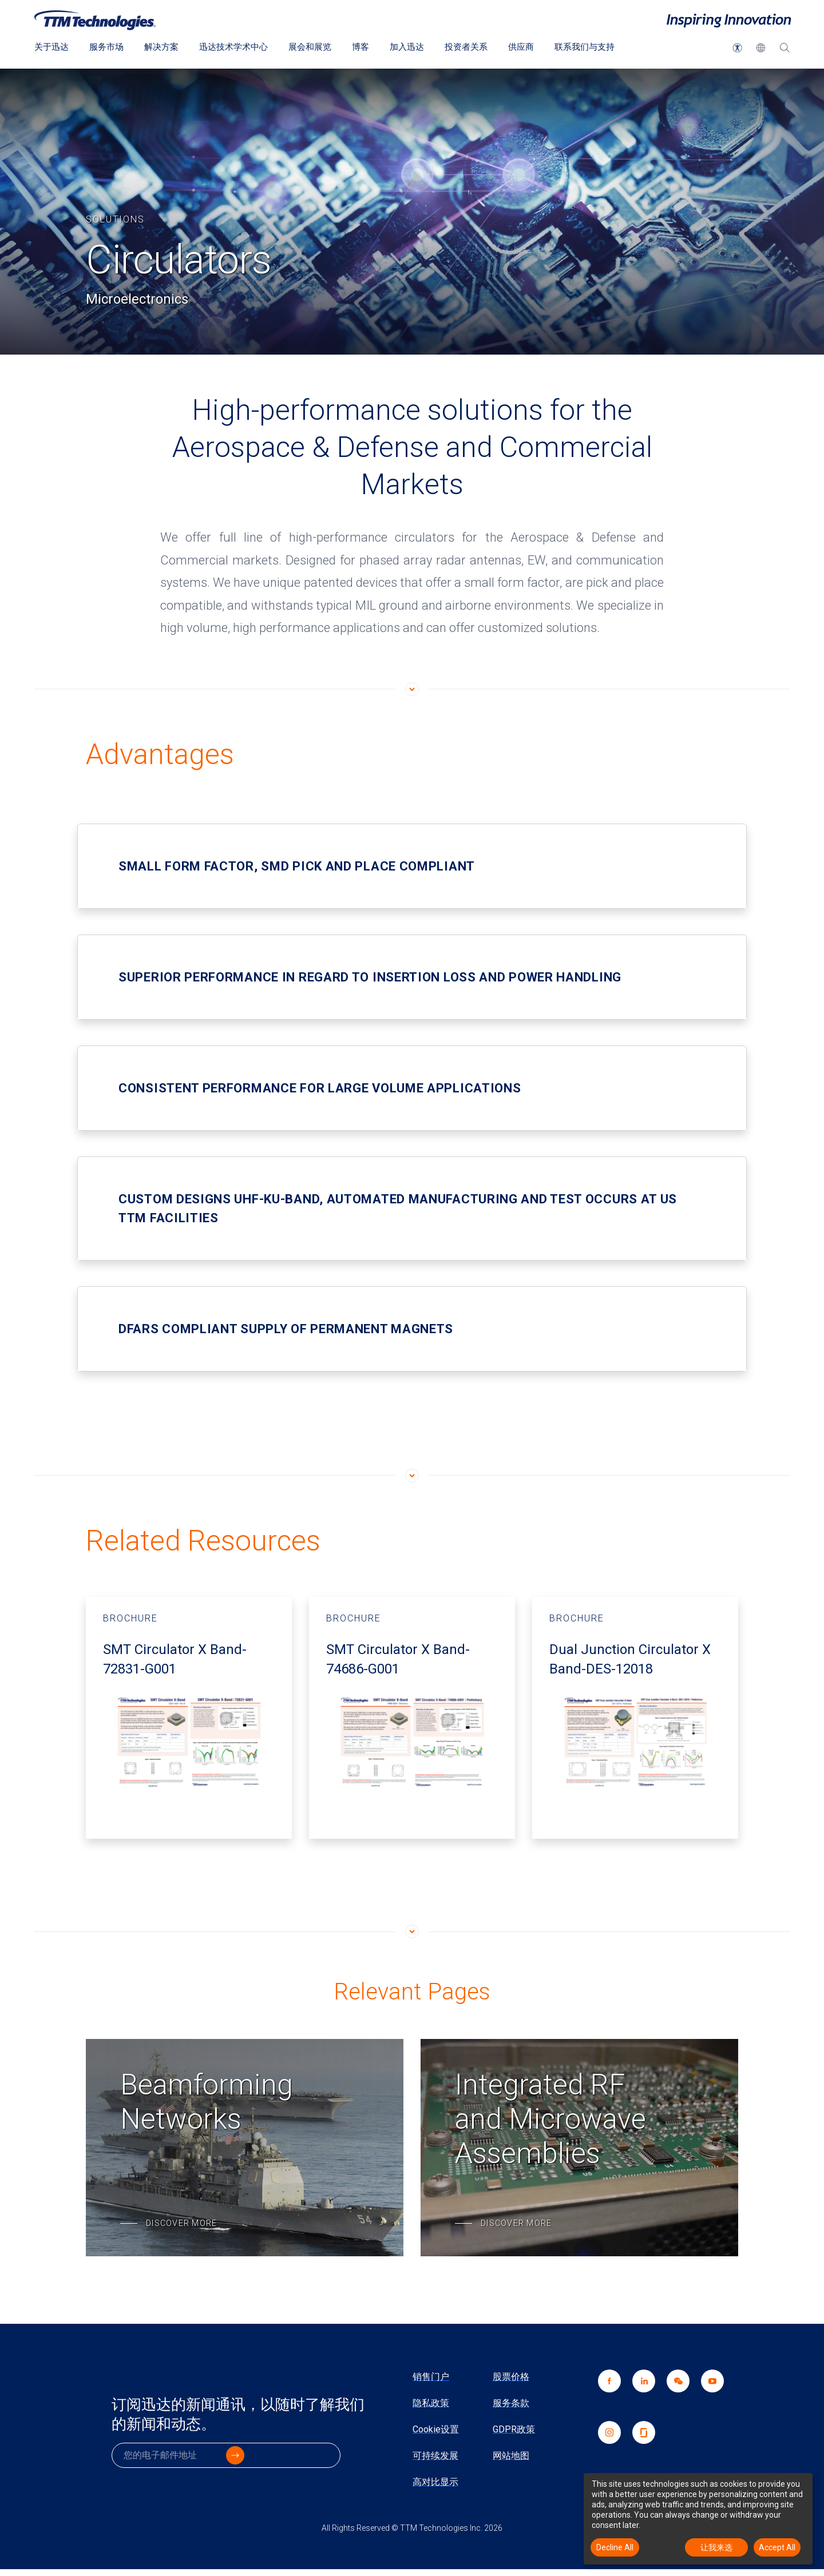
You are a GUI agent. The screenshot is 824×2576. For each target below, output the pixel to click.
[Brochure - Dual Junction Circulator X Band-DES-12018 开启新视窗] (635, 1718)
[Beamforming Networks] (244, 2147)
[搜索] (784, 49)
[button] (737, 48)
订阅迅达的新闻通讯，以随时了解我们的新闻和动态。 (240, 2417)
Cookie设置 (436, 2429)
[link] (672, 2395)
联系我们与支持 (609, 47)
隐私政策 (431, 2403)
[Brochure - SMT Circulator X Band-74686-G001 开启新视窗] (412, 1718)
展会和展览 (323, 47)
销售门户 (431, 2376)
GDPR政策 (514, 2429)
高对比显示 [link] (435, 2481)
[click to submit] (327, 2461)
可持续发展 (435, 2455)
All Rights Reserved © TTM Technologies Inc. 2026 (412, 2528)
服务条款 (511, 2403)
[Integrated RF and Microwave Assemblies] (579, 2147)
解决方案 (167, 47)
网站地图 (511, 2455)
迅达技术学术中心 (242, 47)
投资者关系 (485, 47)
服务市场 (110, 47)
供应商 (542, 47)
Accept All (777, 2547)
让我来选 (716, 2547)
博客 (375, 47)
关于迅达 (52, 47)
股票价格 (511, 2376)
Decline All (614, 2547)
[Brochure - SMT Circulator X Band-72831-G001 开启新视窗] (189, 1718)
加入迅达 (423, 47)
